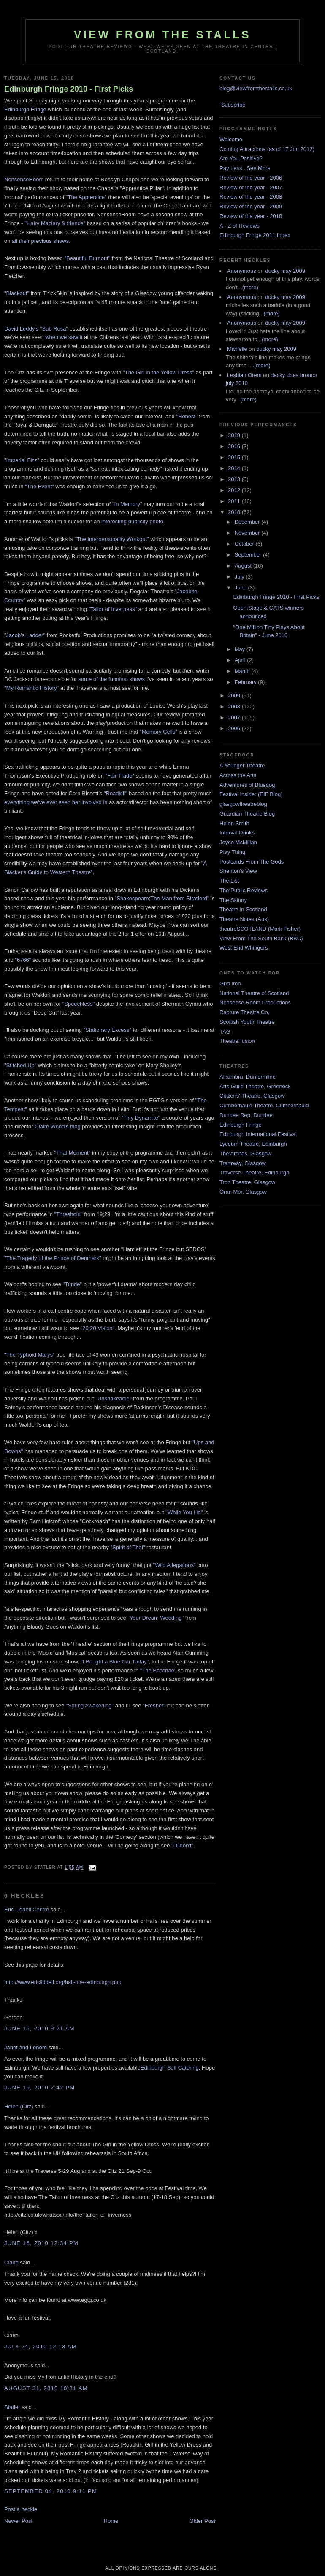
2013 (235, 479)
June (241, 587)
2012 (235, 490)
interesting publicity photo (132, 521)
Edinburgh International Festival (258, 1134)
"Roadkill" (115, 793)
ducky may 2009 (285, 271)
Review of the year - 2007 (250, 187)
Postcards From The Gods (251, 862)
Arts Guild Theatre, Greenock (255, 1086)
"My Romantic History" (31, 688)
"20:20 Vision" (98, 1328)
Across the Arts (237, 775)
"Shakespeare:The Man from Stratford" (162, 898)
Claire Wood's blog (57, 1126)
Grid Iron (230, 983)
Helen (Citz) (18, 2106)
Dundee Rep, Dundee (246, 1115)
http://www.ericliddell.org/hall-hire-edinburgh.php (62, 1982)
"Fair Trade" (121, 776)
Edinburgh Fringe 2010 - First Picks (68, 89)
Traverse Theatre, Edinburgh (254, 1172)
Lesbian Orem (244, 375)
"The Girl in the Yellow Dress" (158, 372)
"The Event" (39, 486)
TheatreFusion (237, 1041)
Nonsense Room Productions (255, 1002)
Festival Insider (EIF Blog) (251, 794)
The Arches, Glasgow (245, 1153)
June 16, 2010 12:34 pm (41, 2243)
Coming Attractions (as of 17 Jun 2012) (266, 149)
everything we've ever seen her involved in (56, 802)
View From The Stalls (162, 34)
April (241, 660)
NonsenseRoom (23, 179)
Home (111, 2521)
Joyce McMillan (238, 842)
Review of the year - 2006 (250, 178)
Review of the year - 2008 (250, 197)
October (245, 544)
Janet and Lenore (25, 2047)
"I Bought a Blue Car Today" (115, 1661)
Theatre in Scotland (243, 909)
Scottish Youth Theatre (247, 1022)
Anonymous (241, 271)
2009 (235, 695)
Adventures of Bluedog (247, 785)
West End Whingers (243, 948)
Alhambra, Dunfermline (247, 1077)
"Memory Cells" (158, 732)
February (246, 682)
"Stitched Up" (20, 1065)
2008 (235, 706)
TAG (224, 1031)
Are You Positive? (241, 158)
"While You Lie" (184, 1512)
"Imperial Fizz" (21, 460)
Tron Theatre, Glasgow (247, 1182)
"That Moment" (72, 1152)
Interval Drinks (237, 832)
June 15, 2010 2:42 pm (39, 2087)
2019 (235, 435)
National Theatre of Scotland (254, 993)
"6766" (23, 960)
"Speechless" (78, 1004)
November (248, 533)
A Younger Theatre (242, 765)
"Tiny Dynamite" (141, 1117)
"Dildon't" (182, 1845)
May (240, 649)
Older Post (202, 2521)
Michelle (237, 349)
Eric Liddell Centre (26, 1909)
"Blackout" (16, 293)
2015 (235, 457)
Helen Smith (234, 823)
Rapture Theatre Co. (244, 1012)
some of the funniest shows (112, 679)
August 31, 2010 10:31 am (46, 2388)
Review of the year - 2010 (250, 216)
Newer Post (18, 2521)
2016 (235, 446)
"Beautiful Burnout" (87, 258)
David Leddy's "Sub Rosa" (37, 329)
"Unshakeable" (113, 1398)
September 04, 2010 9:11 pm (50, 2491)
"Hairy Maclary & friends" (54, 223)
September (249, 555)
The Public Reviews (243, 890)
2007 (235, 717)
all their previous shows (40, 241)
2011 (235, 501)
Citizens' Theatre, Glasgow (252, 1096)
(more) (250, 287)
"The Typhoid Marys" (29, 1354)
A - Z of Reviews (239, 226)
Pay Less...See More (245, 168)
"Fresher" (154, 1705)
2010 (235, 512)
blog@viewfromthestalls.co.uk (255, 88)
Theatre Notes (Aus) (244, 919)
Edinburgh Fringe (25, 109)
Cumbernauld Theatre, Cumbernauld (264, 1105)
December (248, 522)
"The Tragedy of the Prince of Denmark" (52, 1258)
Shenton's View (238, 871)
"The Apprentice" (87, 197)
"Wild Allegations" (174, 1565)
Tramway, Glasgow (242, 1163)
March (243, 671)
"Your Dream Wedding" (155, 1618)
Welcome (230, 139)
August (244, 566)
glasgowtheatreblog (243, 804)
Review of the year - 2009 (250, 206)
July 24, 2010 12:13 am (40, 2346)
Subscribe (233, 105)
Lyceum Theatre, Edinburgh (253, 1144)
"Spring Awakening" (90, 1705)
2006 (235, 728)
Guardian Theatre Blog (247, 813)
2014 (235, 468)
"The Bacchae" (157, 1670)
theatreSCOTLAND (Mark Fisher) (260, 929)
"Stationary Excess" (107, 1030)
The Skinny (233, 900)
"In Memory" (127, 504)
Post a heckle (20, 2509)
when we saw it (63, 337)
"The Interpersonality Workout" (112, 539)
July (240, 576)
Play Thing (232, 852)
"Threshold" (68, 1214)
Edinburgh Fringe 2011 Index (254, 235)
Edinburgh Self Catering (170, 2068)
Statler (12, 2407)
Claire (11, 2262)
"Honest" (186, 416)
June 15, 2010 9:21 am (39, 2028)
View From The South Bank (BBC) (261, 938)
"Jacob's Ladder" (24, 635)
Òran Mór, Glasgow (243, 1192)
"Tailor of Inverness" (112, 609)
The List (229, 881)
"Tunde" (72, 1284)
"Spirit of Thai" (128, 1547)
